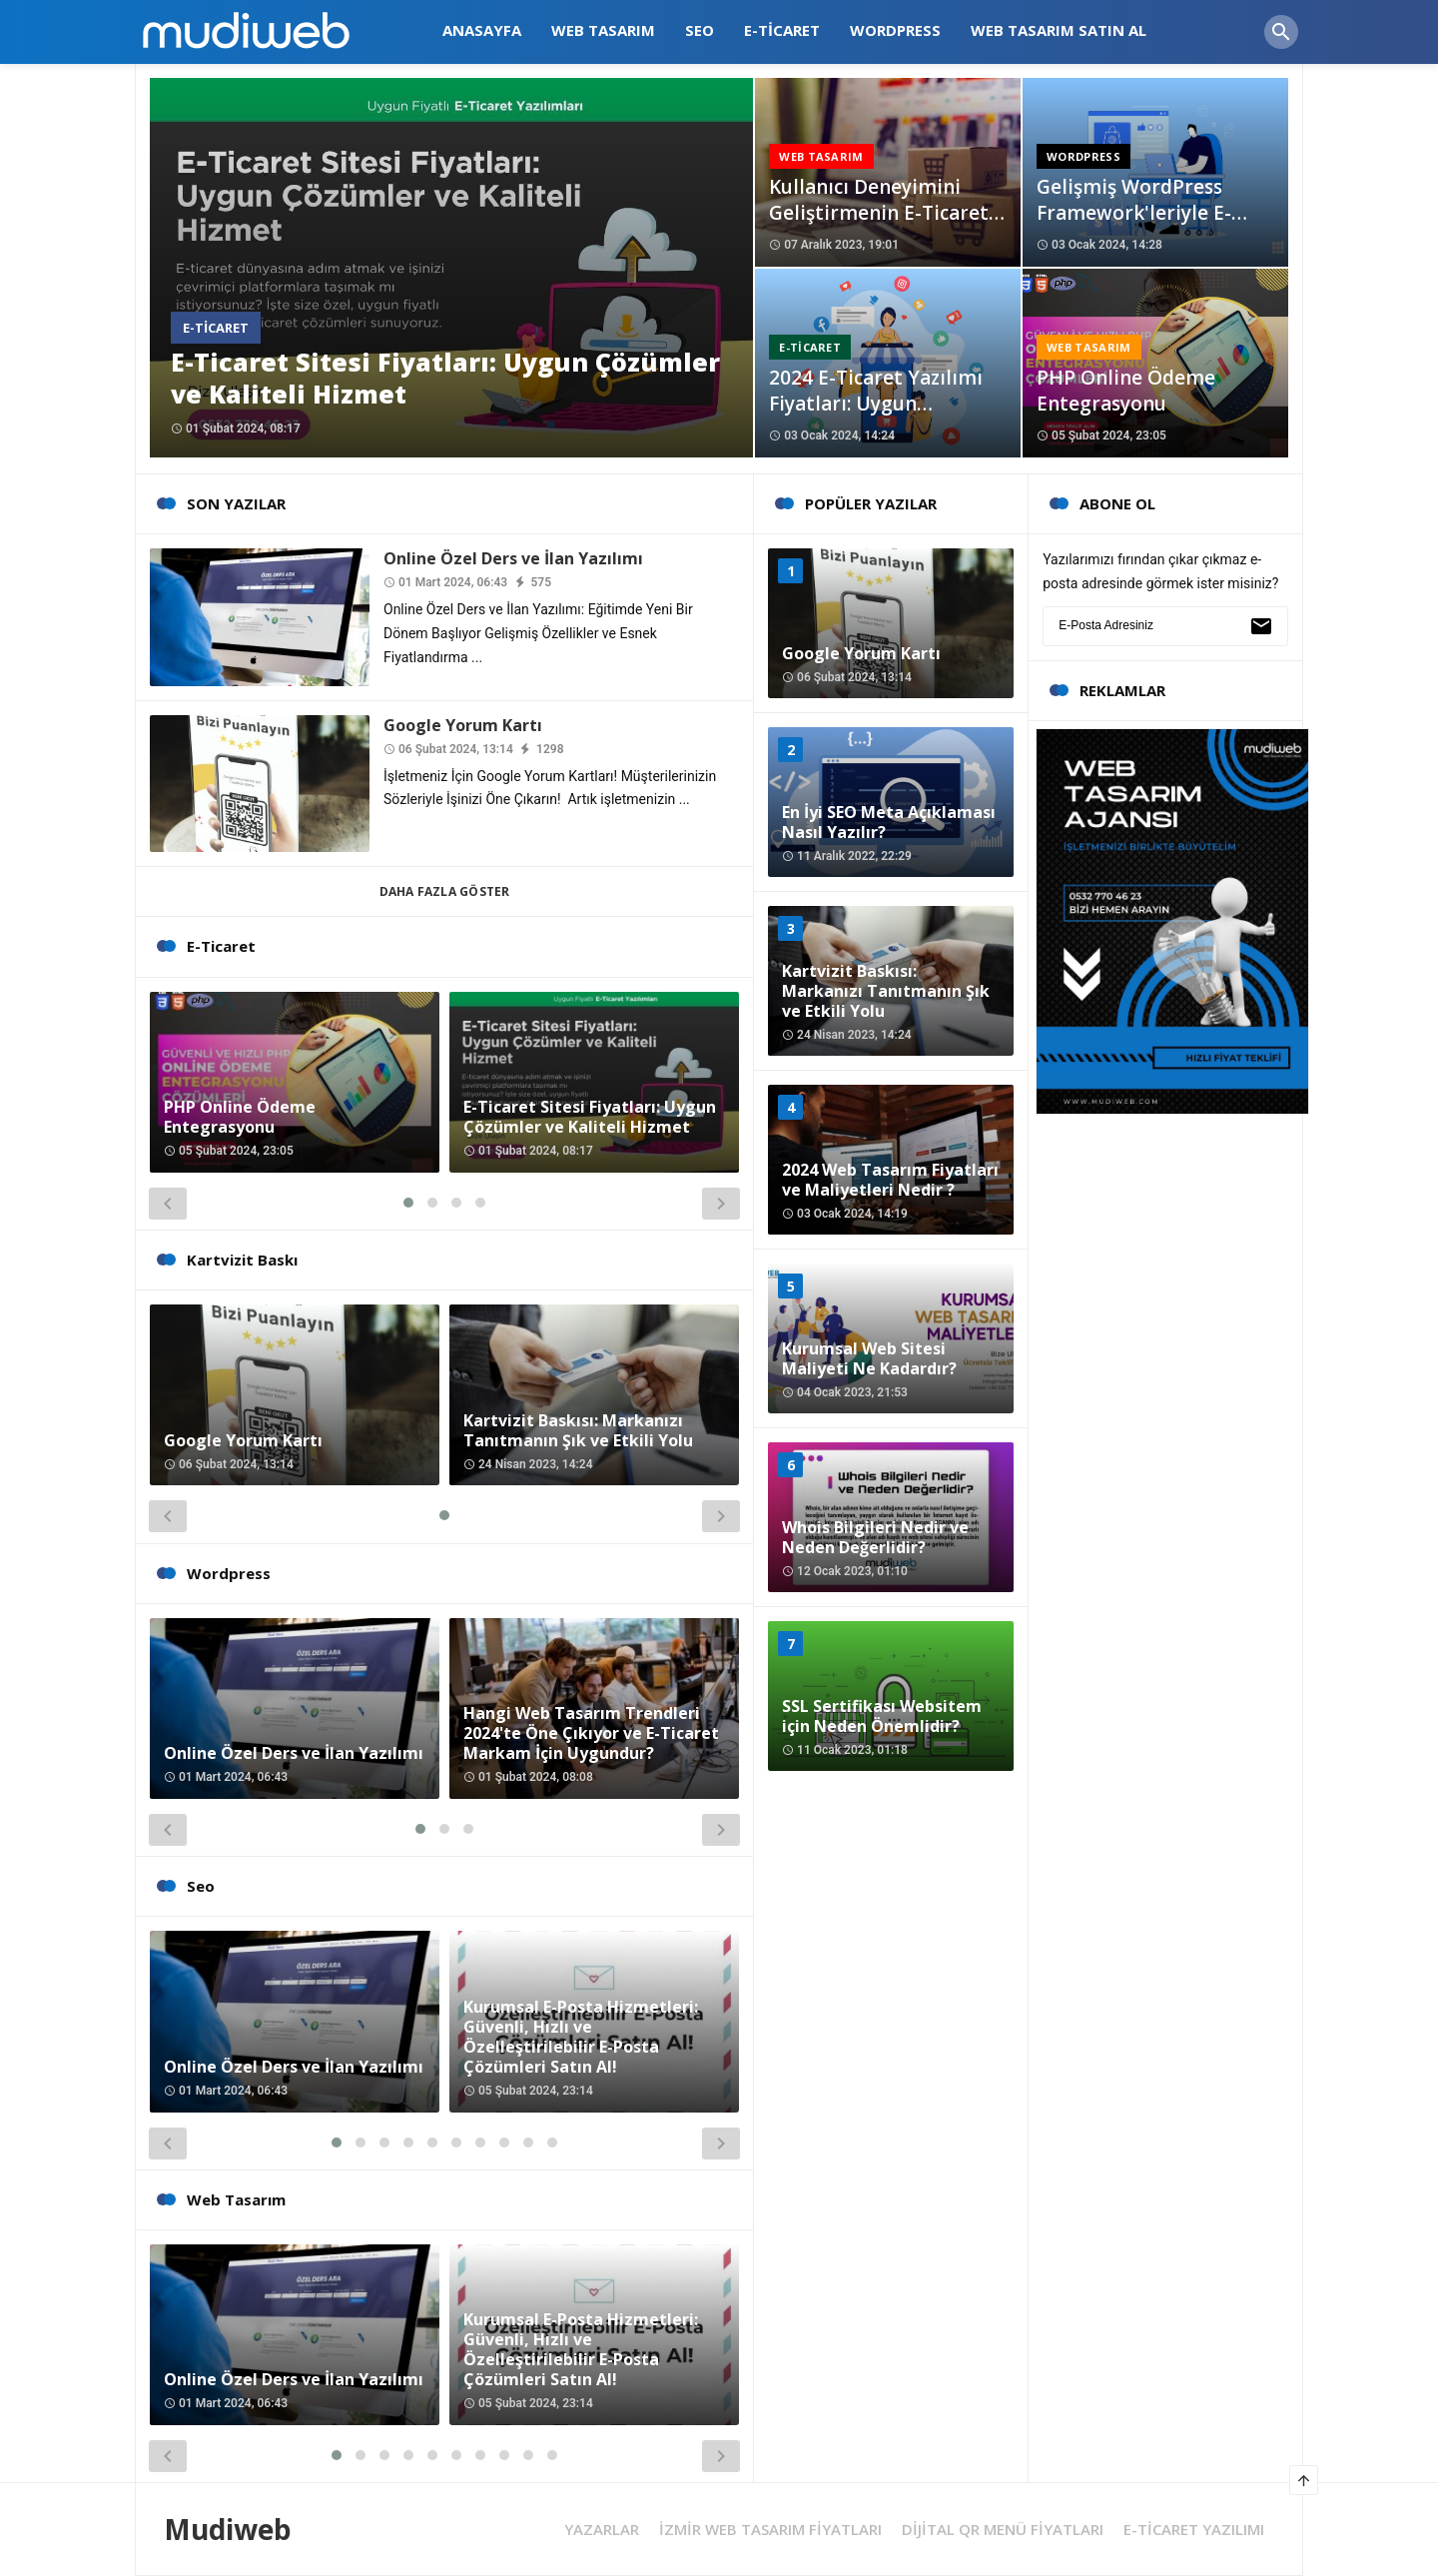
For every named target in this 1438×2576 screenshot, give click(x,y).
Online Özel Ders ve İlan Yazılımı (513, 558)
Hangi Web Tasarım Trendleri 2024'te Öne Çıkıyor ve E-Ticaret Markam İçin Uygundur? (591, 1733)
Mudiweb (228, 2529)
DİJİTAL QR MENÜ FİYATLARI (1002, 2529)
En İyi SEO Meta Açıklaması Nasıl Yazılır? (889, 822)
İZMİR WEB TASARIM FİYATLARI (770, 2529)
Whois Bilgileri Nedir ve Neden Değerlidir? (875, 1537)
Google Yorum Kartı (462, 725)
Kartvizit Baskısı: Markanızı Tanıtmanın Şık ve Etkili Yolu (578, 1430)
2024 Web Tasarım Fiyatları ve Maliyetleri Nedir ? (890, 1180)
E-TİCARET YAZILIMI (1193, 2529)
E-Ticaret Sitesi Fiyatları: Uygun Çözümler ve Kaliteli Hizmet (445, 378)
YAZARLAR (601, 2529)
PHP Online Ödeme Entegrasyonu (1126, 391)
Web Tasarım (821, 156)
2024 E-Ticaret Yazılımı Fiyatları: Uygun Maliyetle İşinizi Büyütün (885, 403)
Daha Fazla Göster (444, 891)
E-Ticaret (216, 328)
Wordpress (1083, 156)
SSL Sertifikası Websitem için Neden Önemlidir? (882, 1716)
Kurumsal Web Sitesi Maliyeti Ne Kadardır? (869, 1358)
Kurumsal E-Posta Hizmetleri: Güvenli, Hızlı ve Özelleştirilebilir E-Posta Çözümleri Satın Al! (580, 2037)
